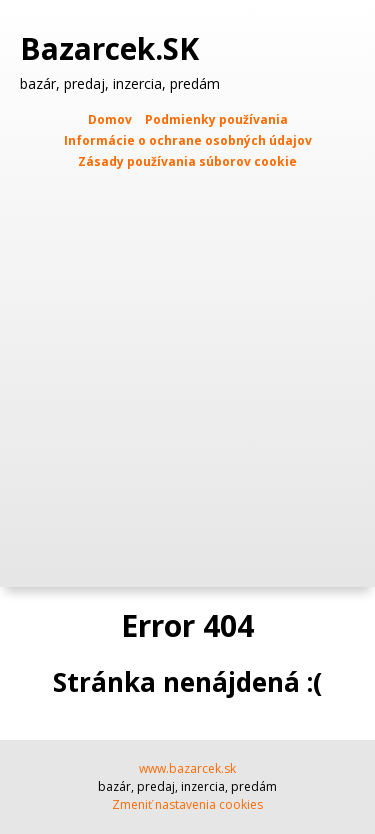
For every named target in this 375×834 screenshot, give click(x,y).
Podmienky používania (216, 119)
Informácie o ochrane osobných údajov (188, 140)
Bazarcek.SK (113, 49)
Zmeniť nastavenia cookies (187, 804)
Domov (110, 119)
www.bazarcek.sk (187, 768)
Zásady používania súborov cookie (187, 161)
